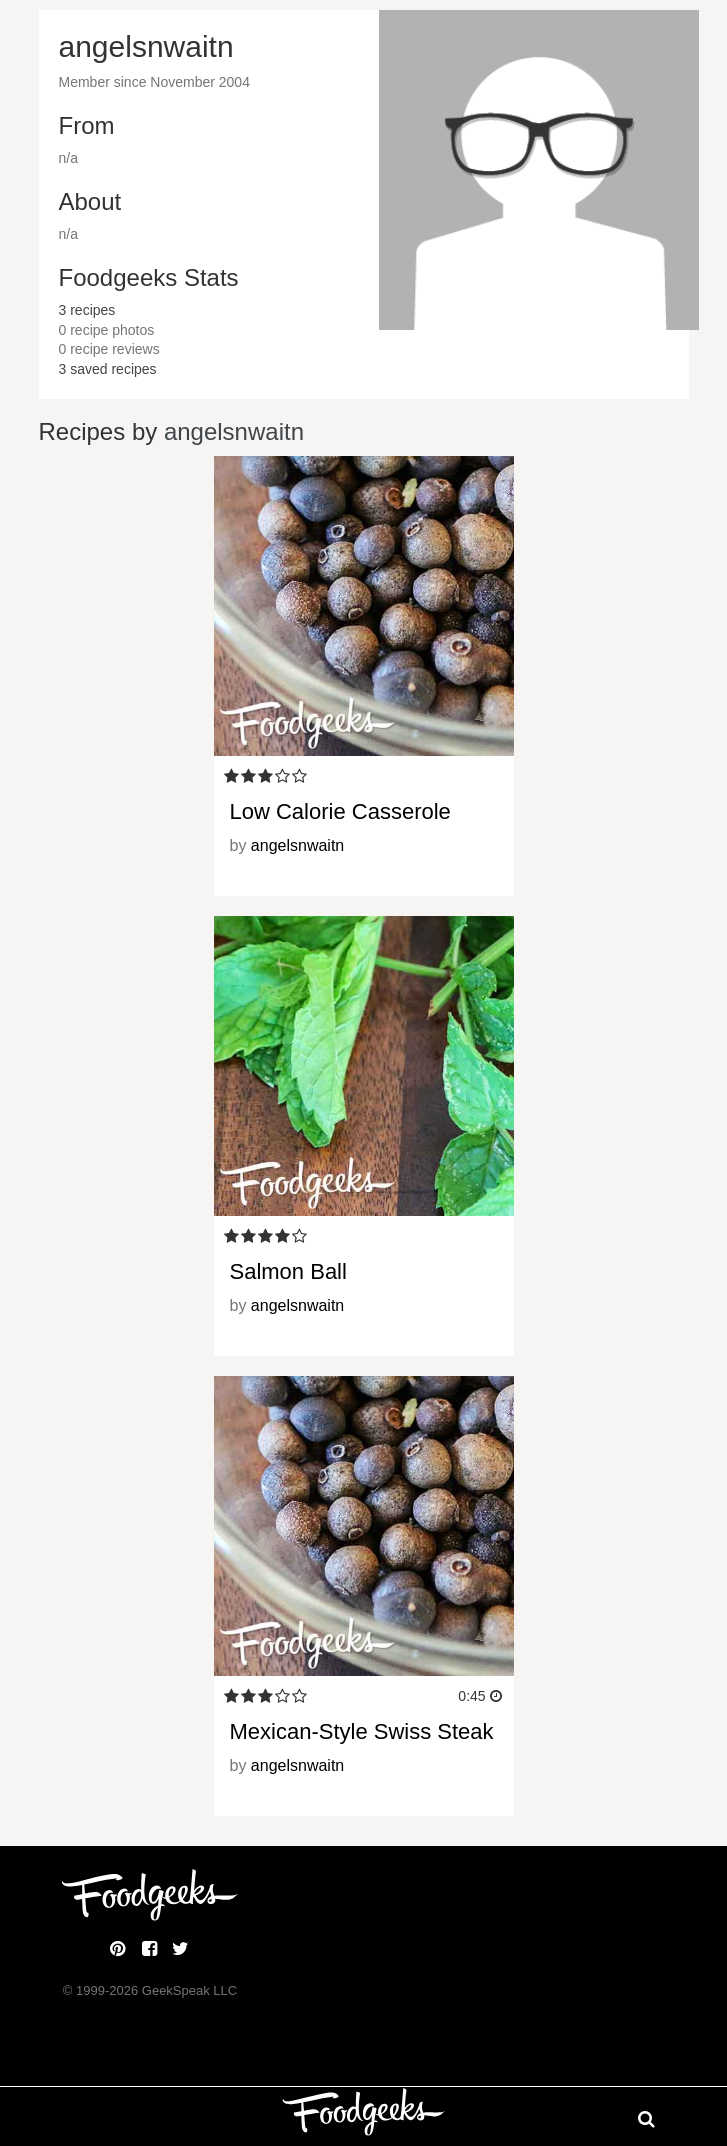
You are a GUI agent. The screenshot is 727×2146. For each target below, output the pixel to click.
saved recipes (108, 369)
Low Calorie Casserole (340, 811)
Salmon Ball (288, 1271)
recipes (87, 310)
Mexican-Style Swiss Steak (362, 1731)
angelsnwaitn (234, 431)
